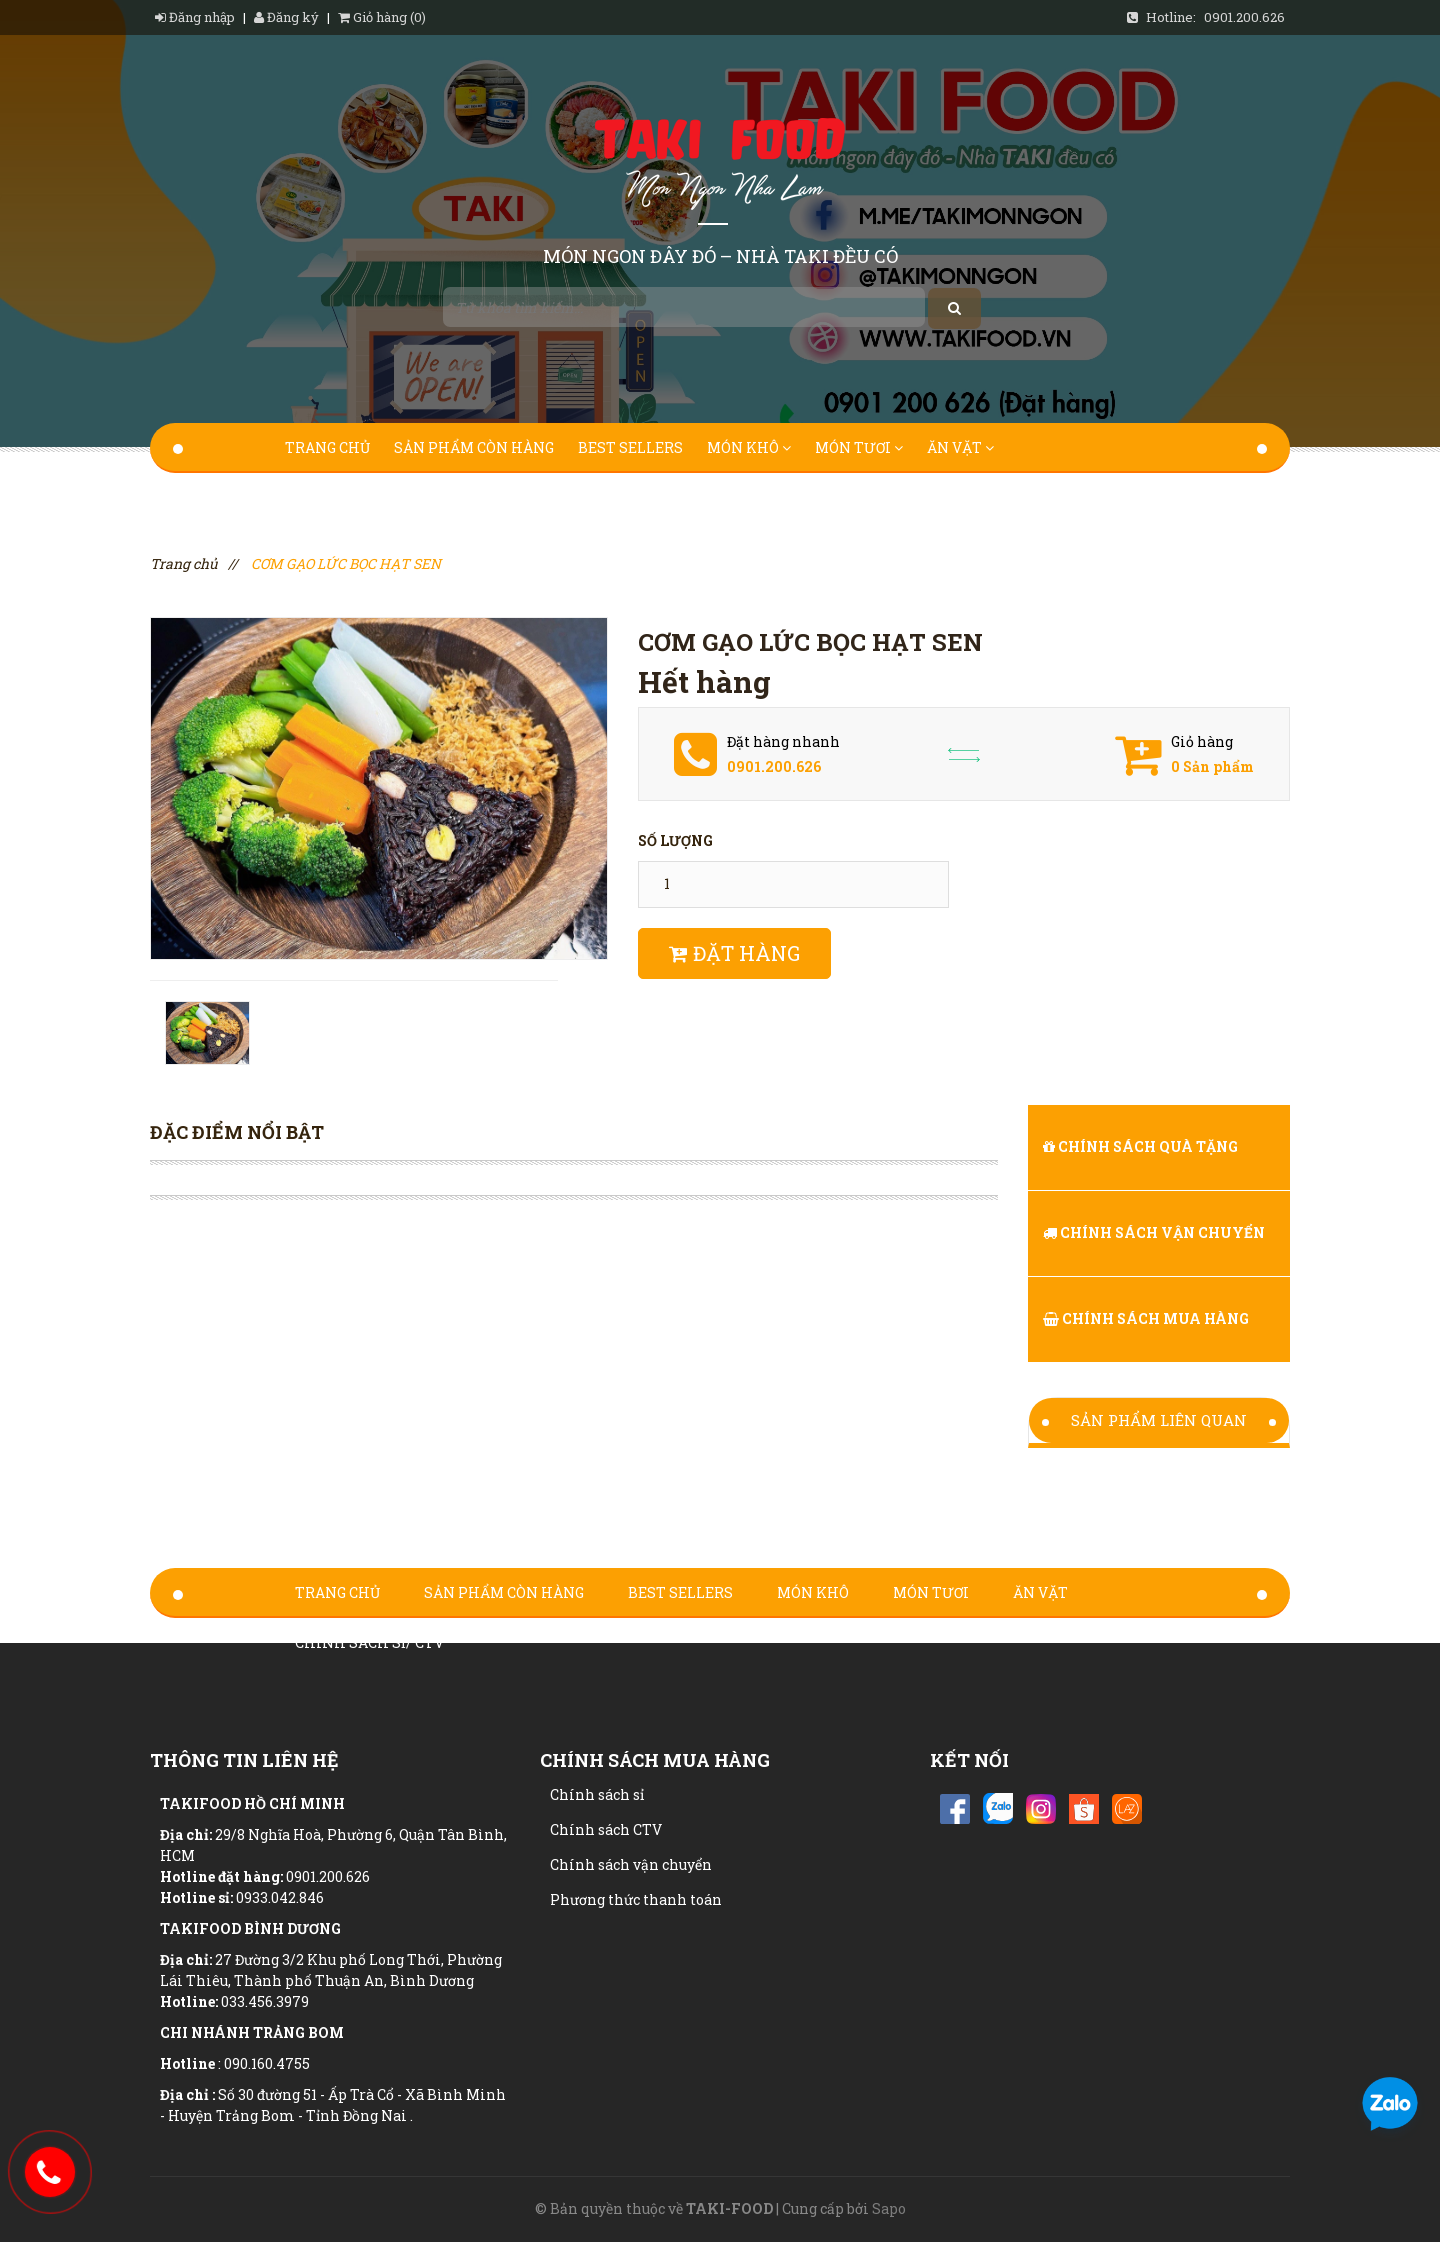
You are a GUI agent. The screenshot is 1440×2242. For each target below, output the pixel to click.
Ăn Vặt (960, 447)
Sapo (889, 2208)
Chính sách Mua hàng (1146, 1318)
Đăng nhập (196, 17)
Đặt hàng (734, 953)
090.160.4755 (267, 2063)
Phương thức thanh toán (636, 1899)
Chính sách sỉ (597, 1794)
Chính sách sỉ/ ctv (365, 497)
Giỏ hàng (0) (382, 17)
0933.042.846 (280, 1897)
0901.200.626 (1244, 17)
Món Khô (749, 447)
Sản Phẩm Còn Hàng (474, 447)
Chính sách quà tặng (1140, 1146)
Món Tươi (859, 447)
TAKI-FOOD (729, 2208)
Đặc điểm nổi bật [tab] (237, 1132)
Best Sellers (630, 447)
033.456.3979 (265, 2001)
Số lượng (675, 840)
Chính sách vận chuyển (1154, 1232)
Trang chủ (327, 447)
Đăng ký (286, 17)
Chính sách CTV (606, 1829)
